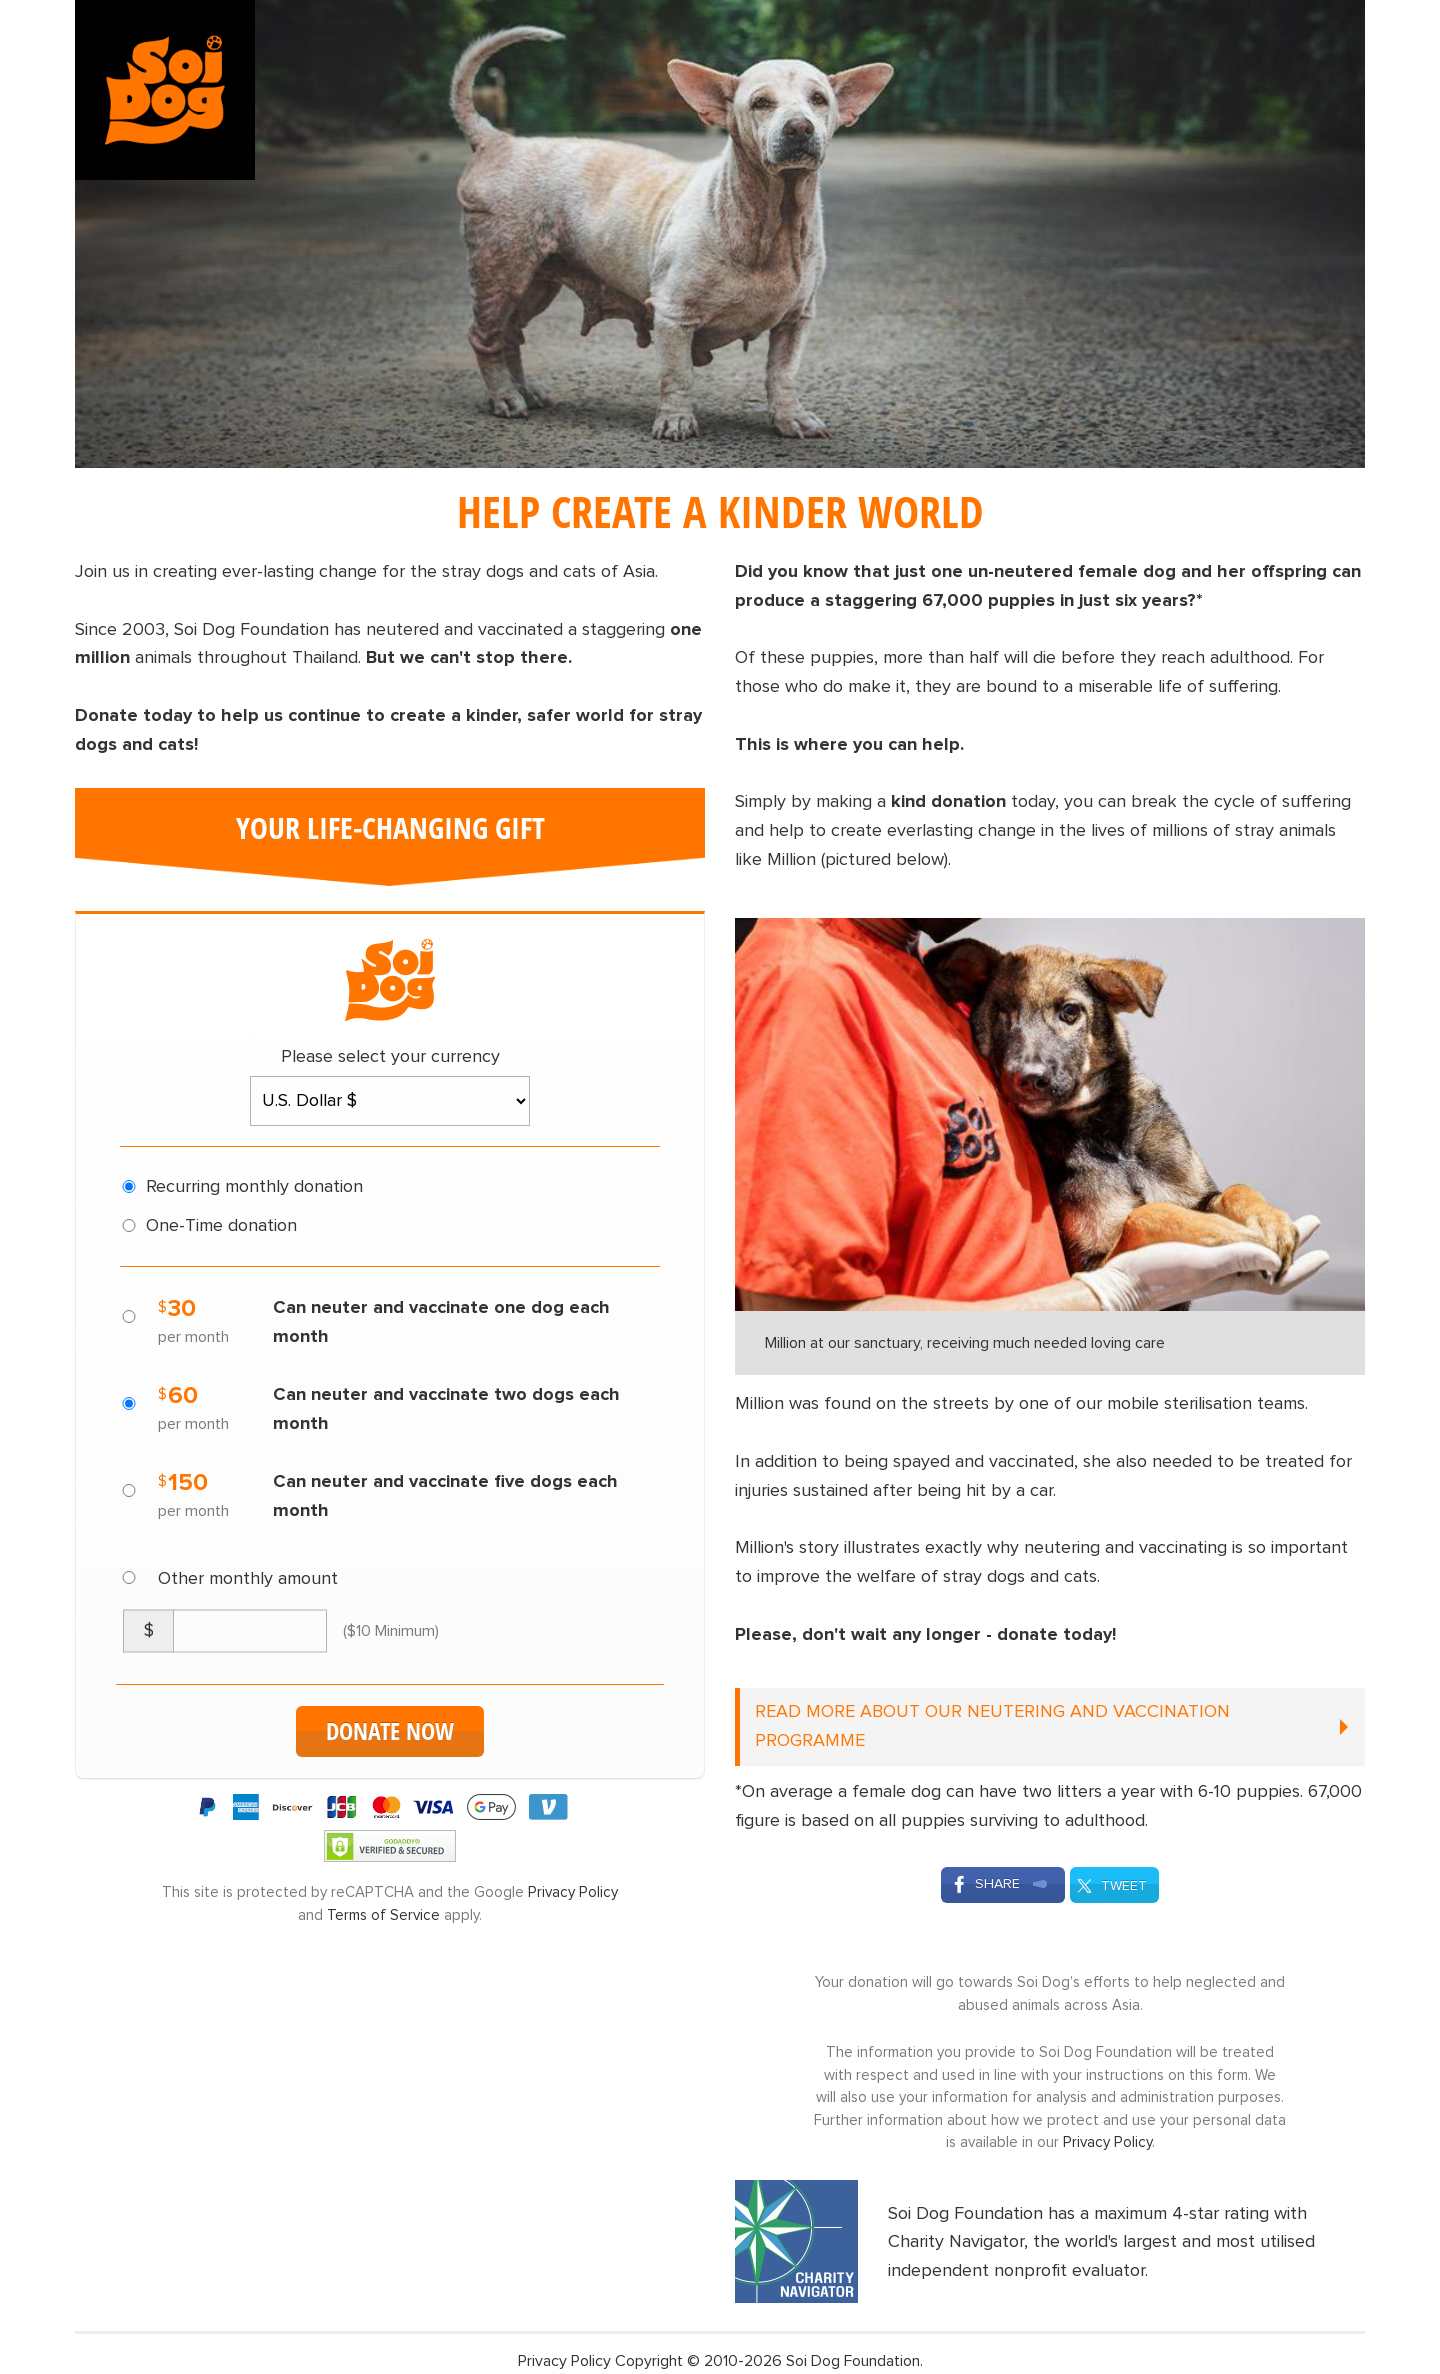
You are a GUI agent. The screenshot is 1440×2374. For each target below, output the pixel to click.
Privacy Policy (573, 1892)
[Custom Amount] (250, 1631)
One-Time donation (221, 1226)
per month (193, 1337)
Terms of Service (383, 1915)
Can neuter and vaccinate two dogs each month (446, 1409)
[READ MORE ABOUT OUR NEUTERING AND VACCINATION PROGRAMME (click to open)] (1050, 1727)
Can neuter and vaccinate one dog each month (441, 1322)
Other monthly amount (248, 1579)
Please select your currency (390, 1057)
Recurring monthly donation (254, 1187)
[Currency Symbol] (148, 1631)
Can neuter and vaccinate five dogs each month (445, 1496)
